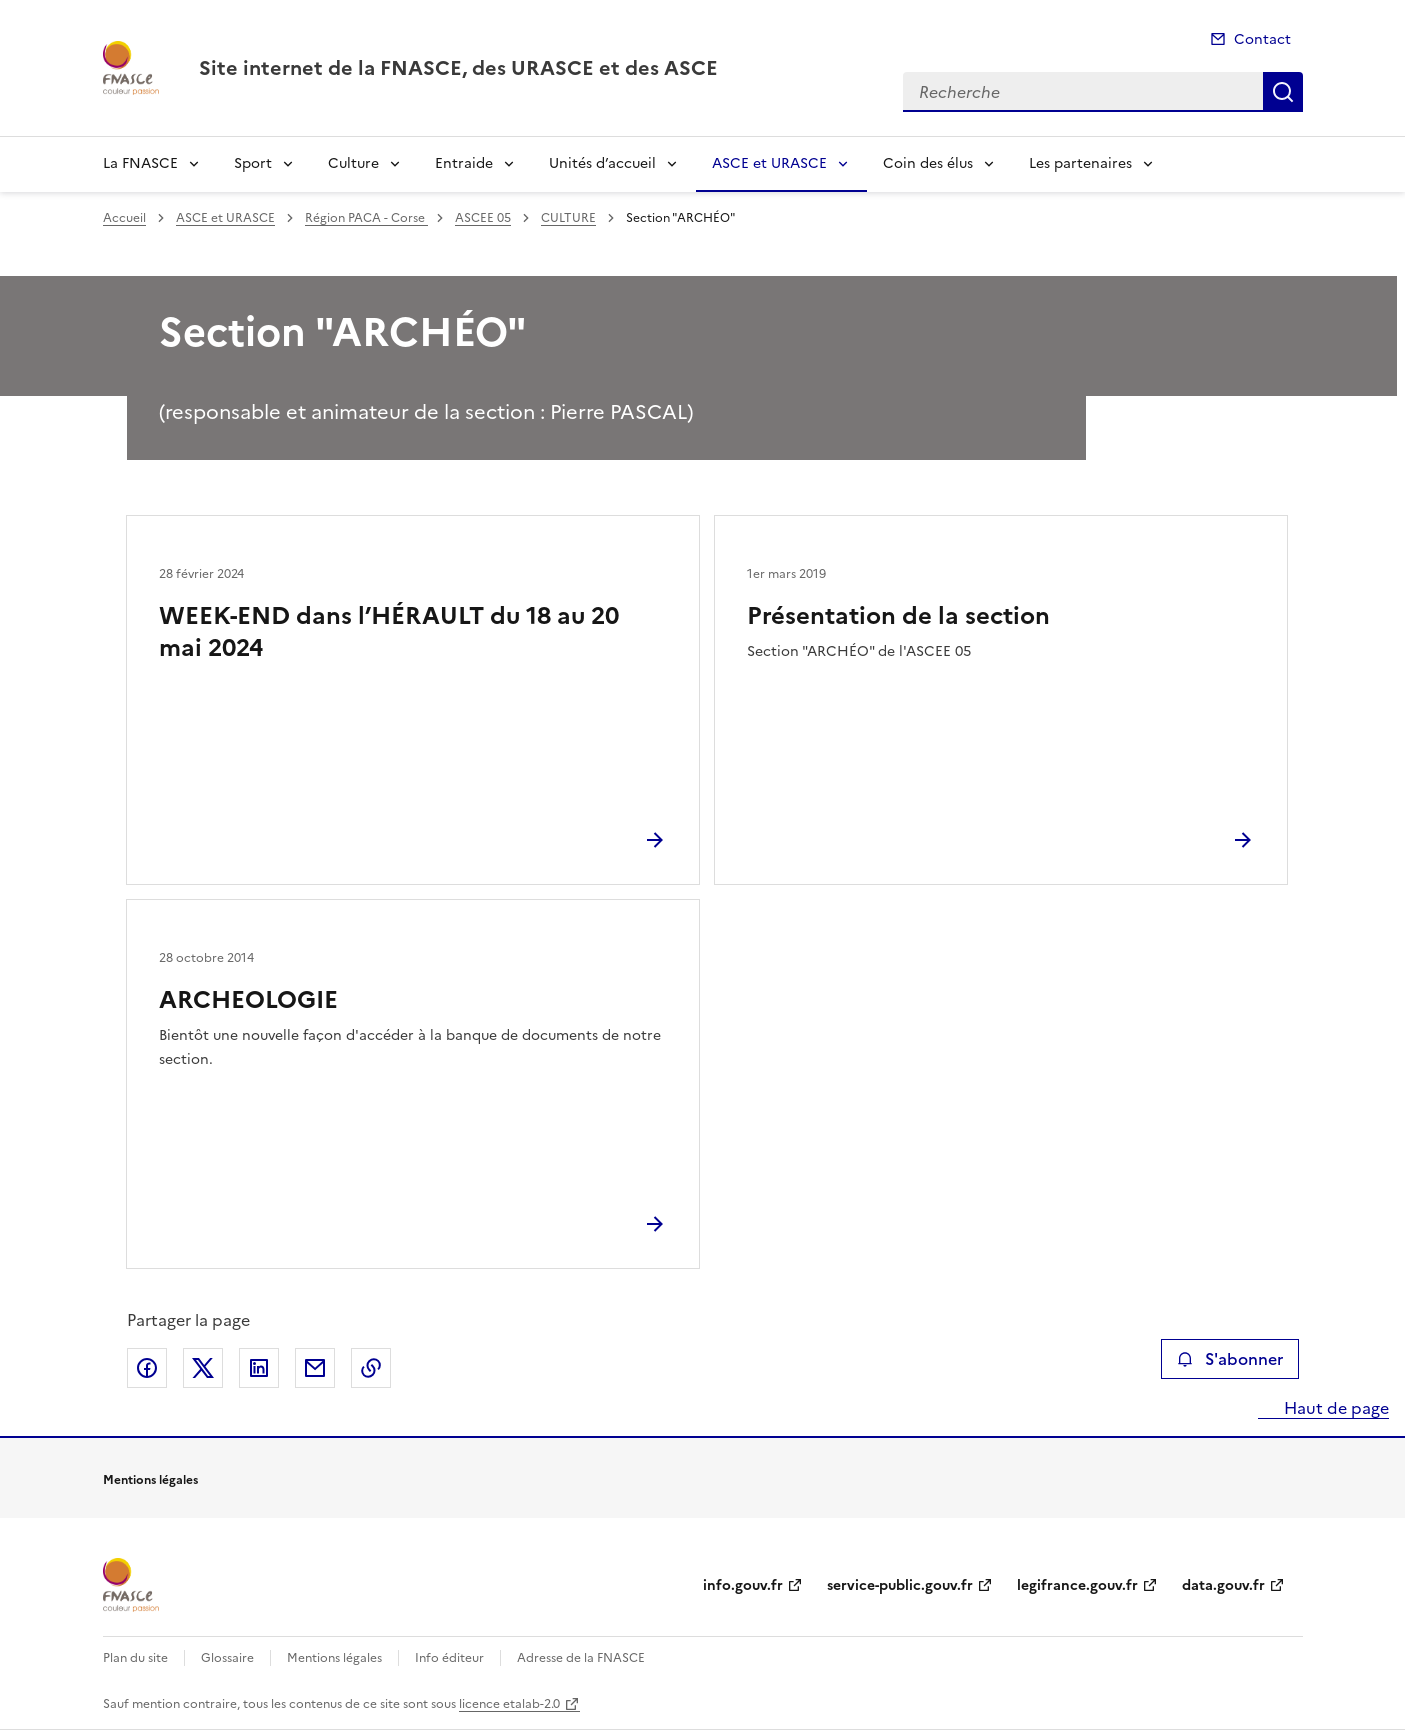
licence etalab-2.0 (509, 1704)
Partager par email (315, 1368)
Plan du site (135, 1658)
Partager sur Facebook (147, 1368)
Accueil (124, 218)
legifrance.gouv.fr (1077, 1585)
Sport (253, 163)
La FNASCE (140, 163)
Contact (1262, 39)
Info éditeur (449, 1658)
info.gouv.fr (743, 1585)
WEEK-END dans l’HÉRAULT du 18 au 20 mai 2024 (389, 632)
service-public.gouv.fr (900, 1585)
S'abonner (1229, 1359)
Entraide (464, 163)
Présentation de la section (898, 616)
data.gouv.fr (1223, 1585)
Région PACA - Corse (366, 218)
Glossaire (227, 1658)
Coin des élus (928, 163)
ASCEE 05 (483, 218)
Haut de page (1334, 1408)
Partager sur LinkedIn (259, 1368)
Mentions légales (334, 1658)
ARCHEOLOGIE (248, 1000)
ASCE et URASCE (769, 163)
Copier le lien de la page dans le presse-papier (371, 1368)
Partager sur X (203, 1368)
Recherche (1283, 92)
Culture (353, 163)
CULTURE (568, 218)
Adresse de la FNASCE (581, 1658)
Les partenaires (1080, 163)
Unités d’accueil (602, 163)
